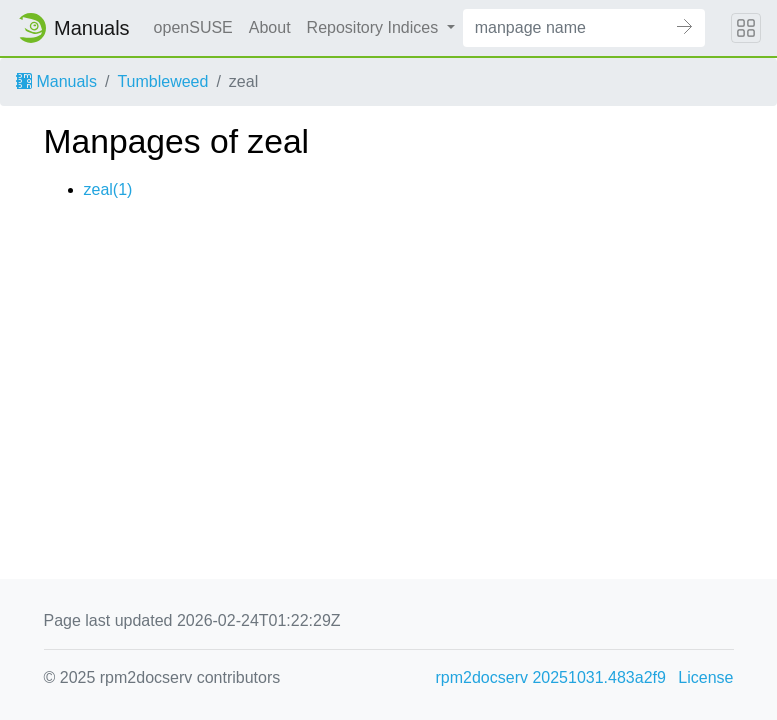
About (270, 27)
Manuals (56, 81)
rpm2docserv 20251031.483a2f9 (551, 677)
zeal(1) (108, 189)
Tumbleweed (162, 81)
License (705, 677)
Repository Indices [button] (375, 27)
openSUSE (193, 27)
